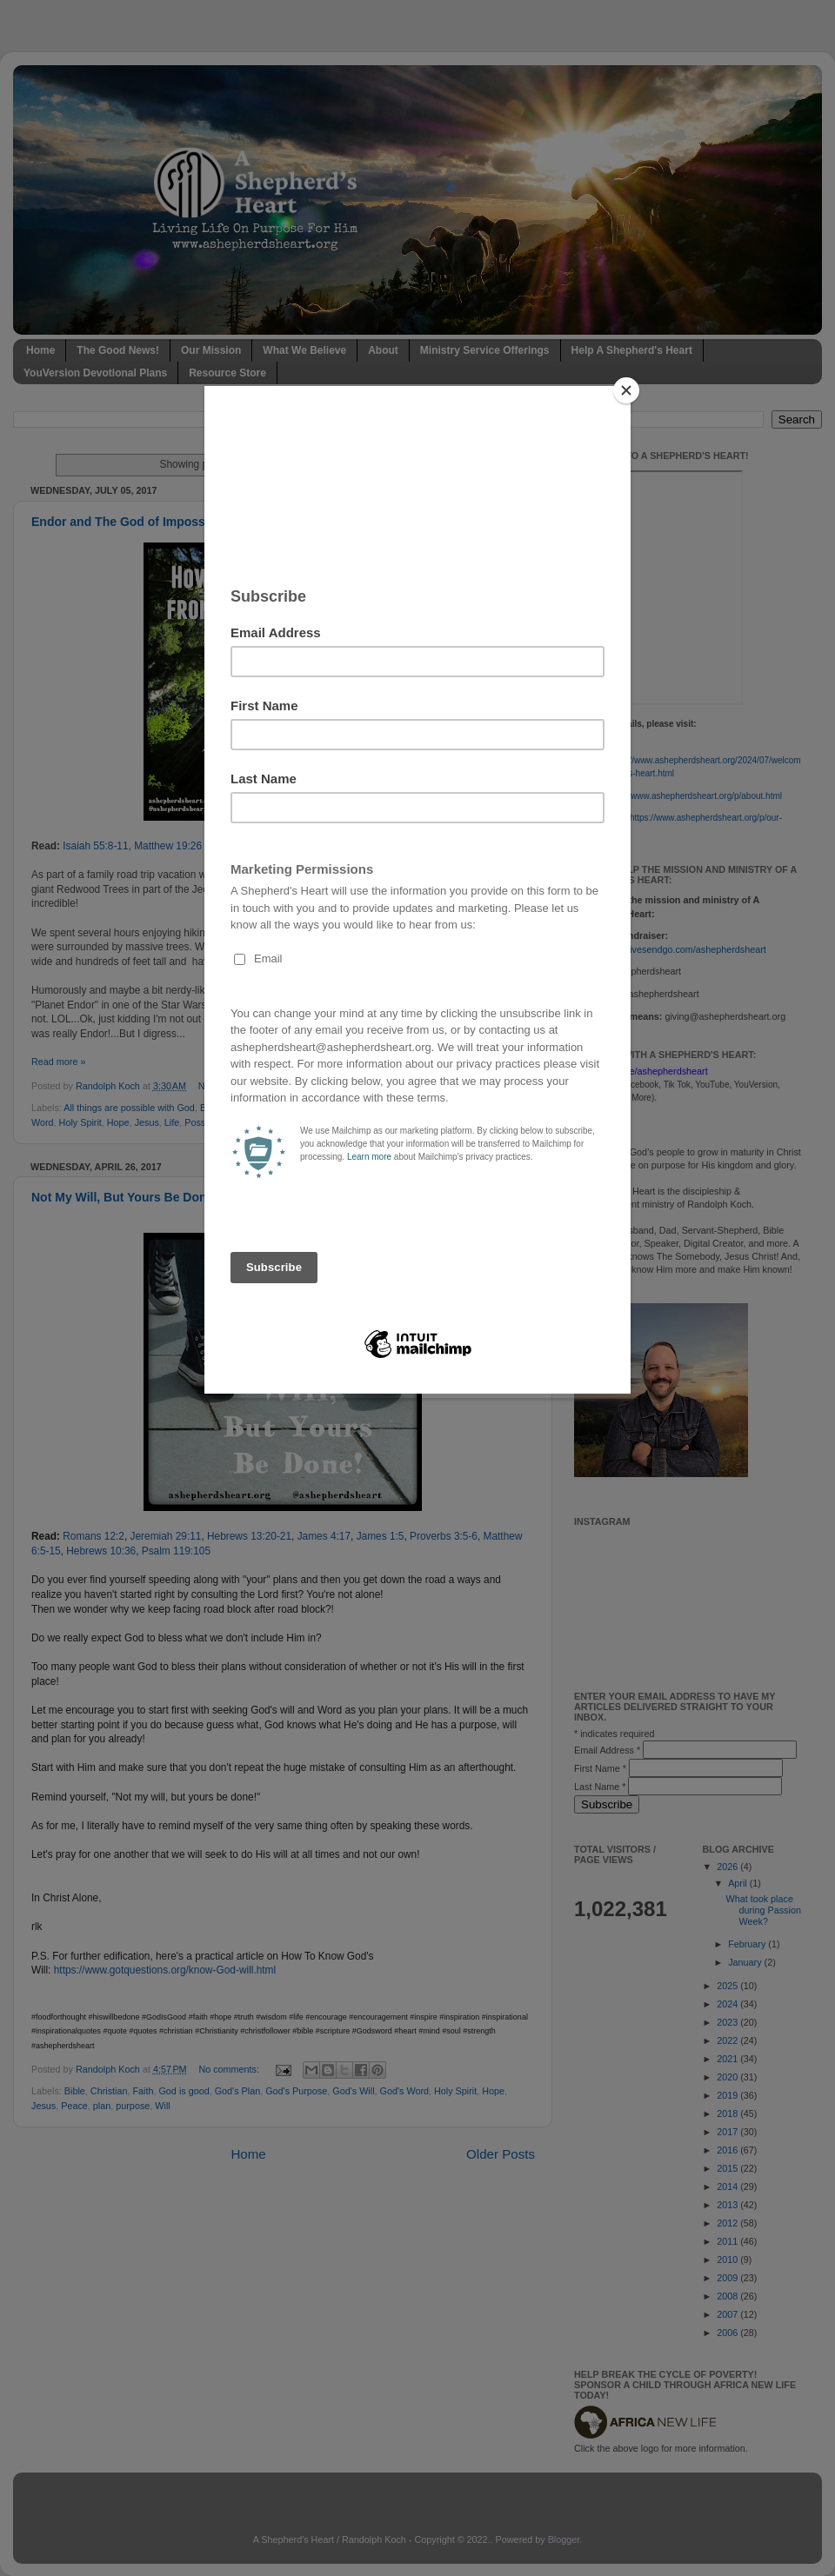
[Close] (626, 390)
